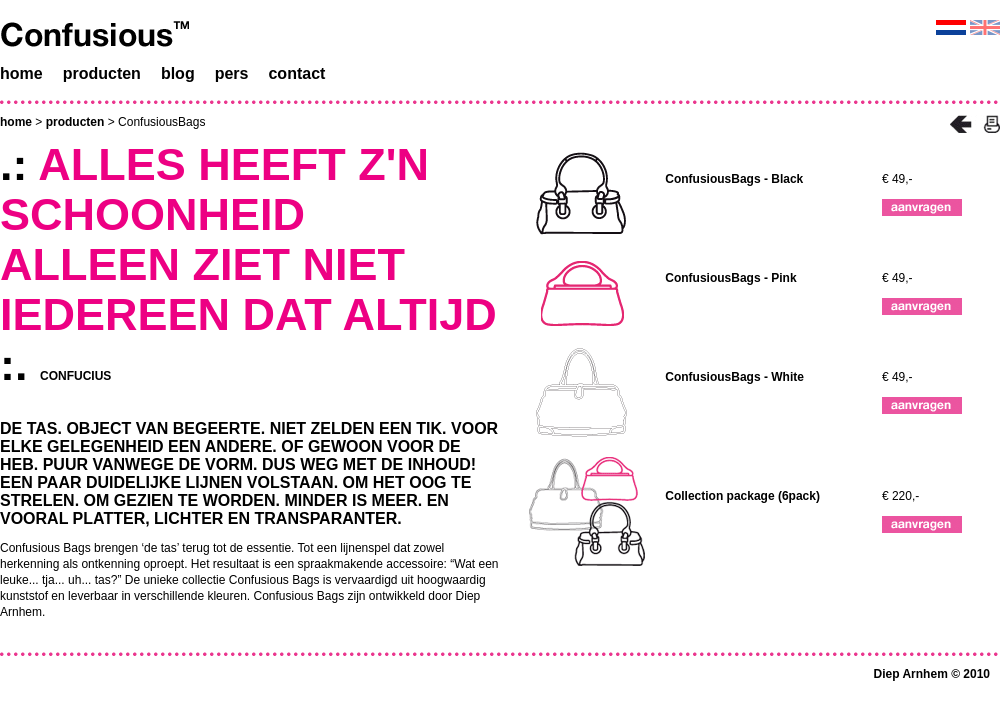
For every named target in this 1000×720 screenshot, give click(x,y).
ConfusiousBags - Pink (730, 278)
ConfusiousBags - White (734, 377)
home (16, 122)
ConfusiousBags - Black (734, 179)
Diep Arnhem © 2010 (932, 674)
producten (75, 122)
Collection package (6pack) (742, 496)
